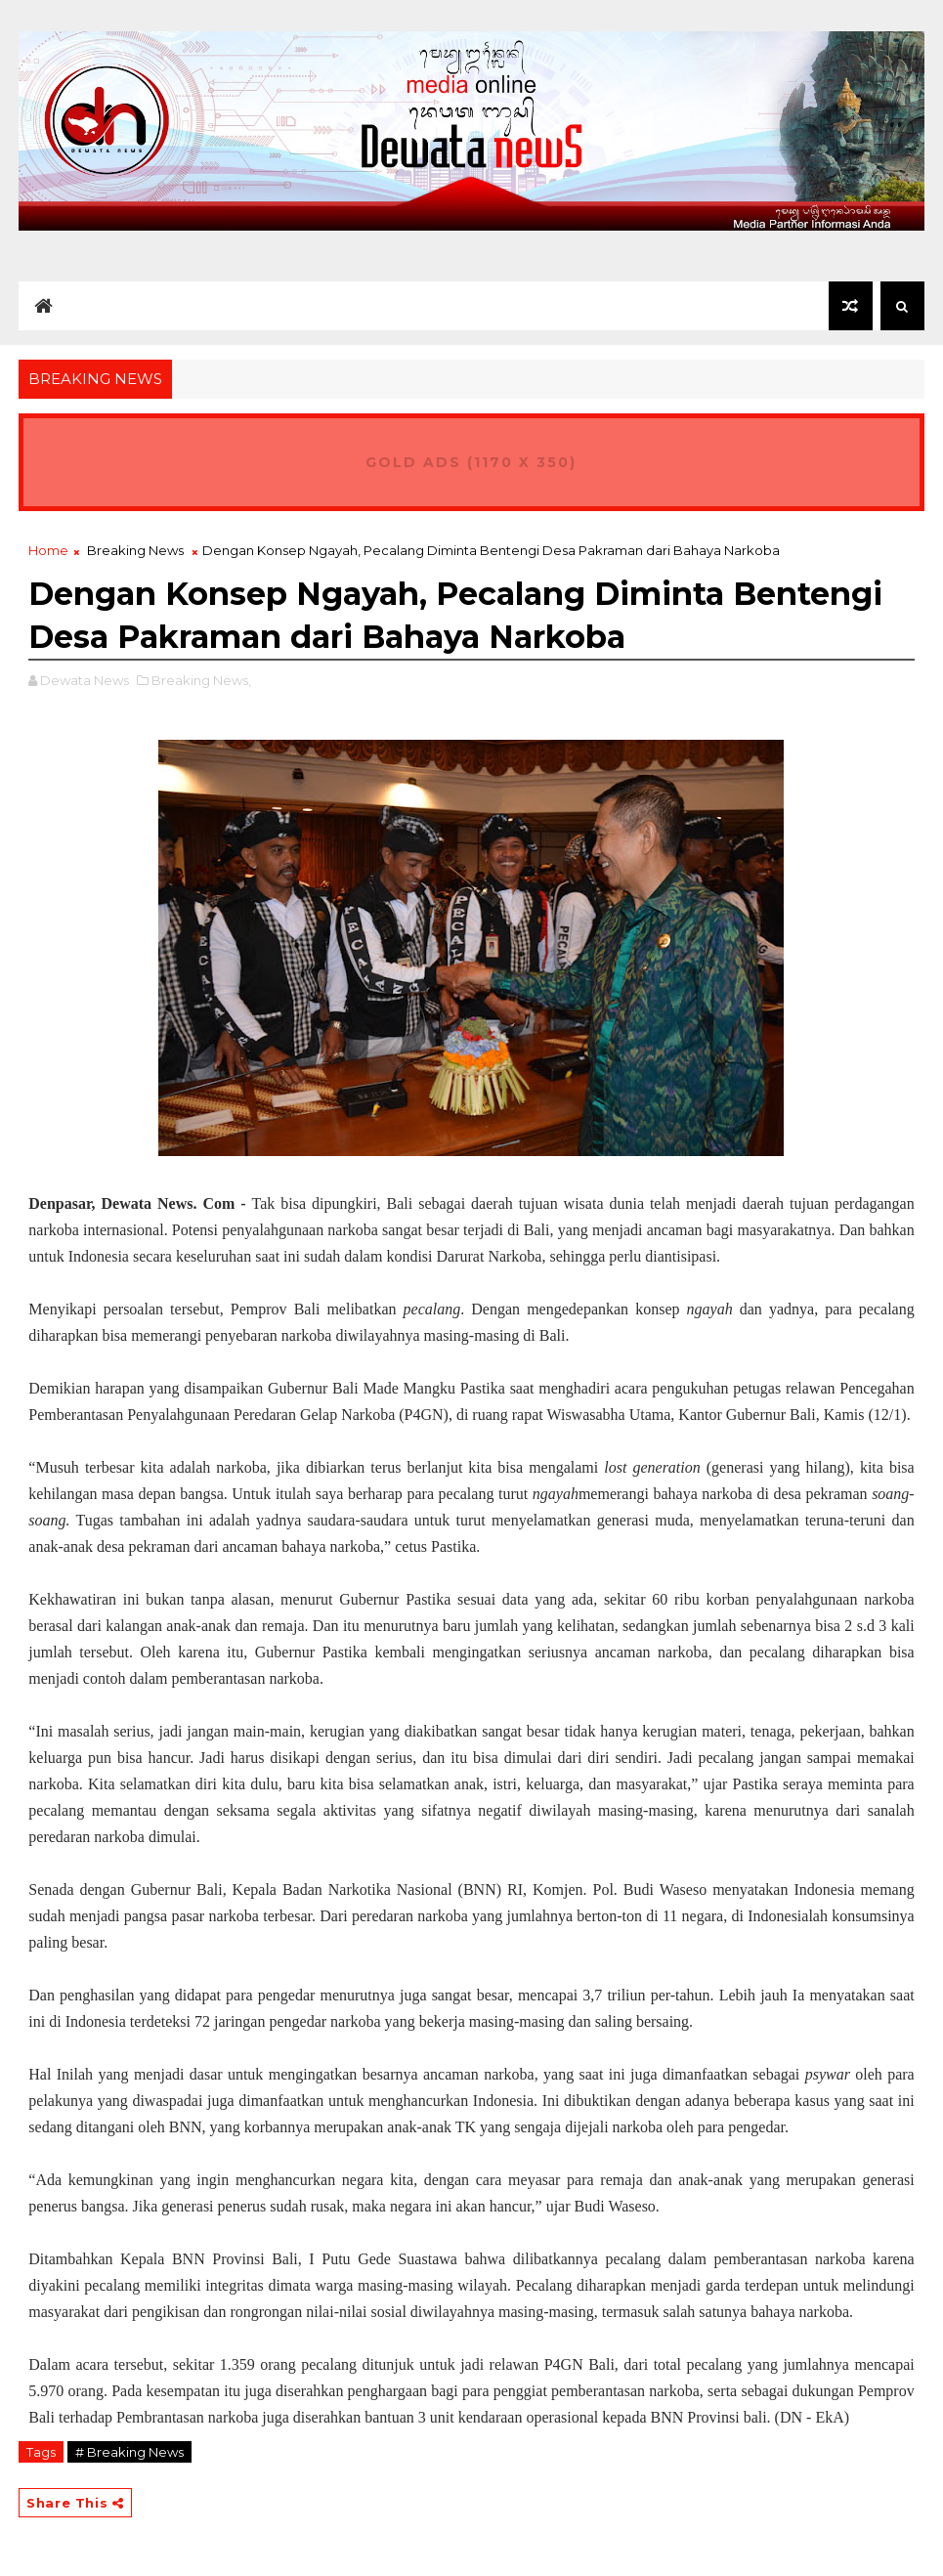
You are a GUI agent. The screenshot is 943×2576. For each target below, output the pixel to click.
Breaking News (135, 550)
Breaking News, (201, 680)
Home (48, 550)
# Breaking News (129, 2452)
